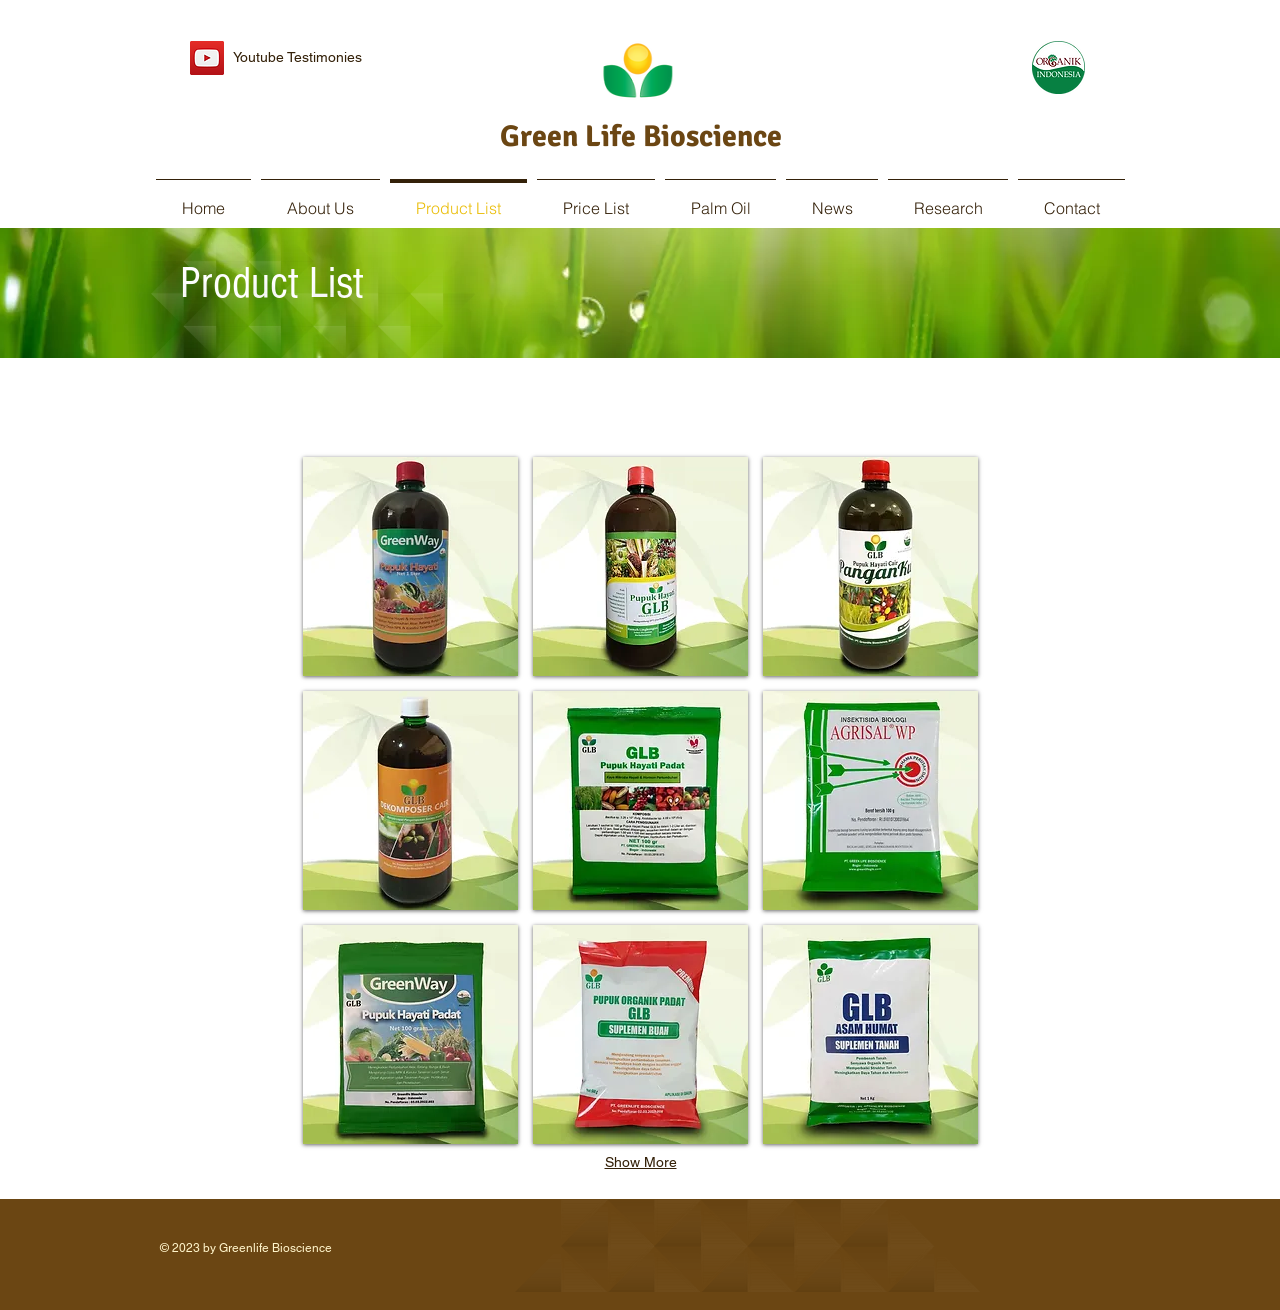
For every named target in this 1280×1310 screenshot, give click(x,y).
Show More (641, 1162)
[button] (410, 566)
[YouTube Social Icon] (207, 58)
